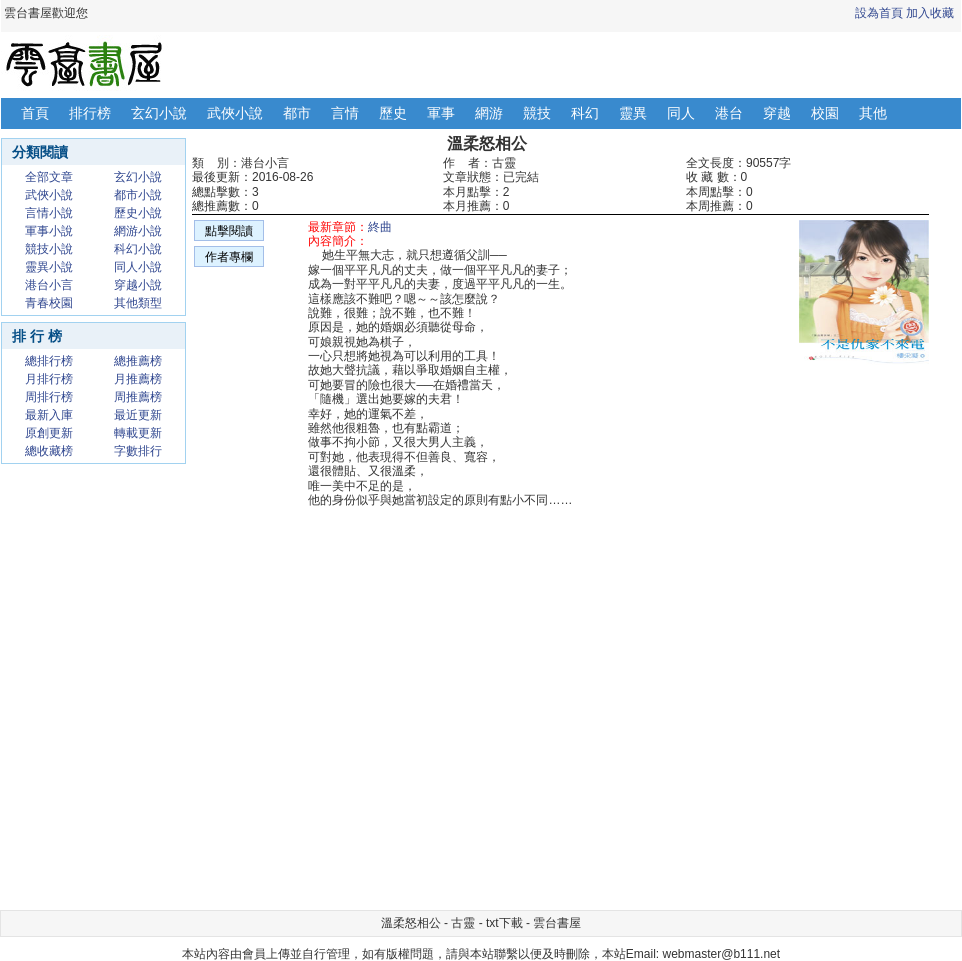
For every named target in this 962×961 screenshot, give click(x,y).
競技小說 (49, 249)
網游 (489, 113)
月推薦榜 (138, 379)
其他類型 (138, 303)
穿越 (777, 113)
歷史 (393, 113)
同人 (681, 113)
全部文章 (49, 177)
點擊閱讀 (229, 231)
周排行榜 (49, 397)
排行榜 (90, 113)
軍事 (441, 113)
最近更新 (138, 415)
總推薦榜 (138, 361)
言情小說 (49, 213)
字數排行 (138, 451)
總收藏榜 (49, 451)
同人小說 (138, 267)
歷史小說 (138, 213)
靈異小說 (49, 267)
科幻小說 (138, 249)
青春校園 (49, 303)
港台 (729, 113)
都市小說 (138, 195)
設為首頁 (879, 13)
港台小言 (49, 285)
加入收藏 (930, 13)
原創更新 (49, 433)
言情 (345, 113)
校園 (825, 113)
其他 (873, 113)
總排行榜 (49, 361)
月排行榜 (49, 379)
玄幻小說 (159, 113)
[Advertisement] (821, 839)
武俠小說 (235, 113)
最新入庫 (49, 415)
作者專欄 (229, 257)
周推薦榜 (138, 397)
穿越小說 (138, 285)
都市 (297, 113)
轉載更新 (138, 433)
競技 (537, 113)
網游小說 (138, 231)
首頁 (35, 113)
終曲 (380, 227)
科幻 (585, 113)
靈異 (633, 113)
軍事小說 (49, 231)
